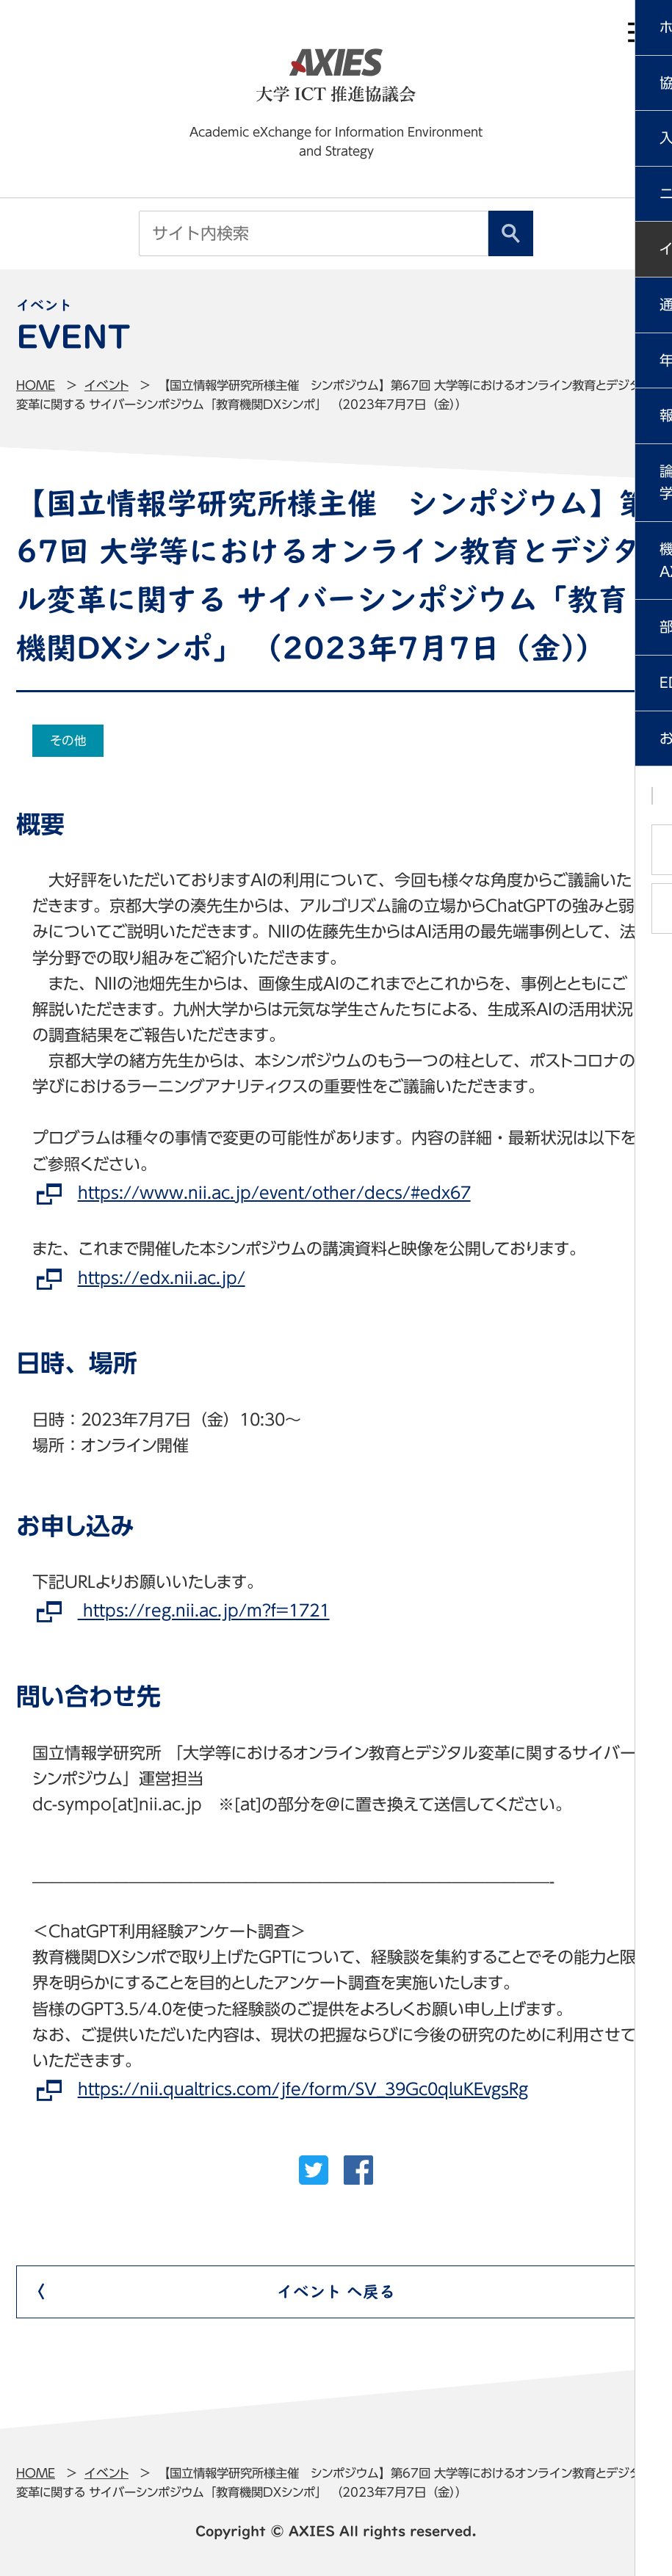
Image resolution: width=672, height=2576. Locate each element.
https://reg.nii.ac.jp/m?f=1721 (204, 1611)
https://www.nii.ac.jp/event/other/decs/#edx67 (274, 1193)
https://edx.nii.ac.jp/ (161, 1278)
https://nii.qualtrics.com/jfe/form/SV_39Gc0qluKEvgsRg (303, 2089)
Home (35, 385)
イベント (106, 385)
